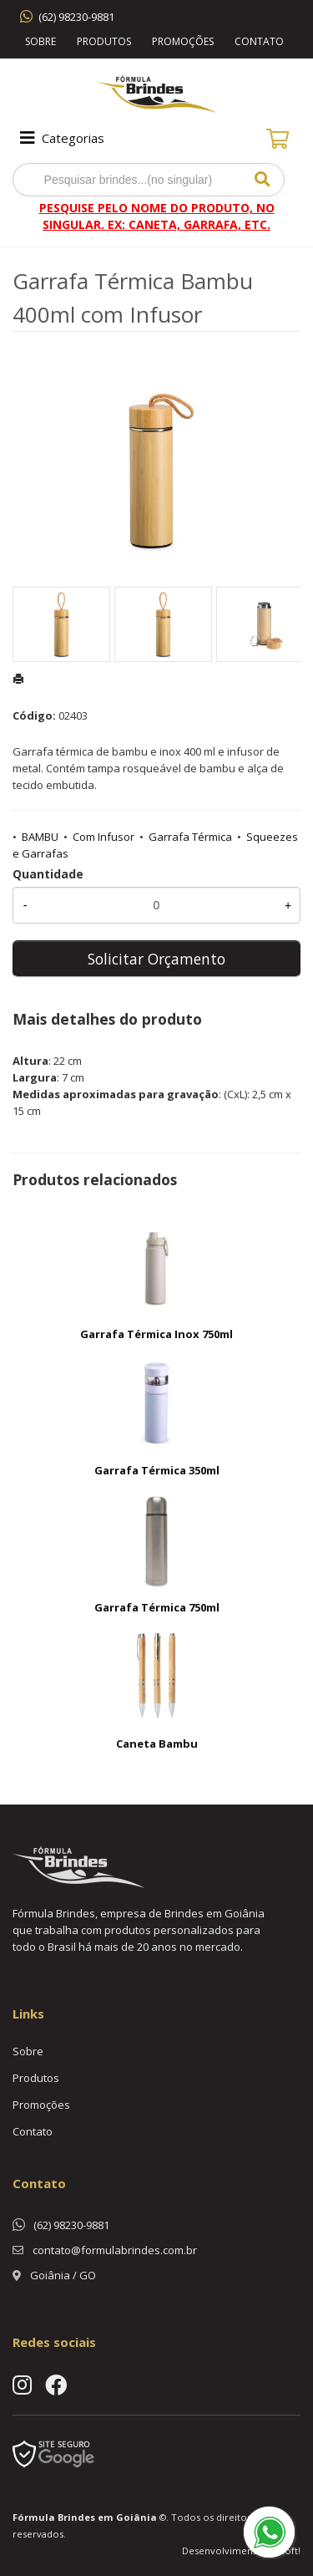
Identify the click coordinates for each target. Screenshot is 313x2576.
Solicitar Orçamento (156, 959)
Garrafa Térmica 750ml (157, 1607)
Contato (259, 41)
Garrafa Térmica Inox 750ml (156, 1333)
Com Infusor (103, 836)
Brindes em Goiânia (107, 2517)
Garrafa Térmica (190, 836)
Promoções (183, 41)
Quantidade (48, 874)
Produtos (104, 41)
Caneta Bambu (157, 1743)
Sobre (40, 41)
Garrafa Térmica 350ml (157, 1470)
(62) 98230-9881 (76, 16)
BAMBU (40, 836)
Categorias (60, 138)
